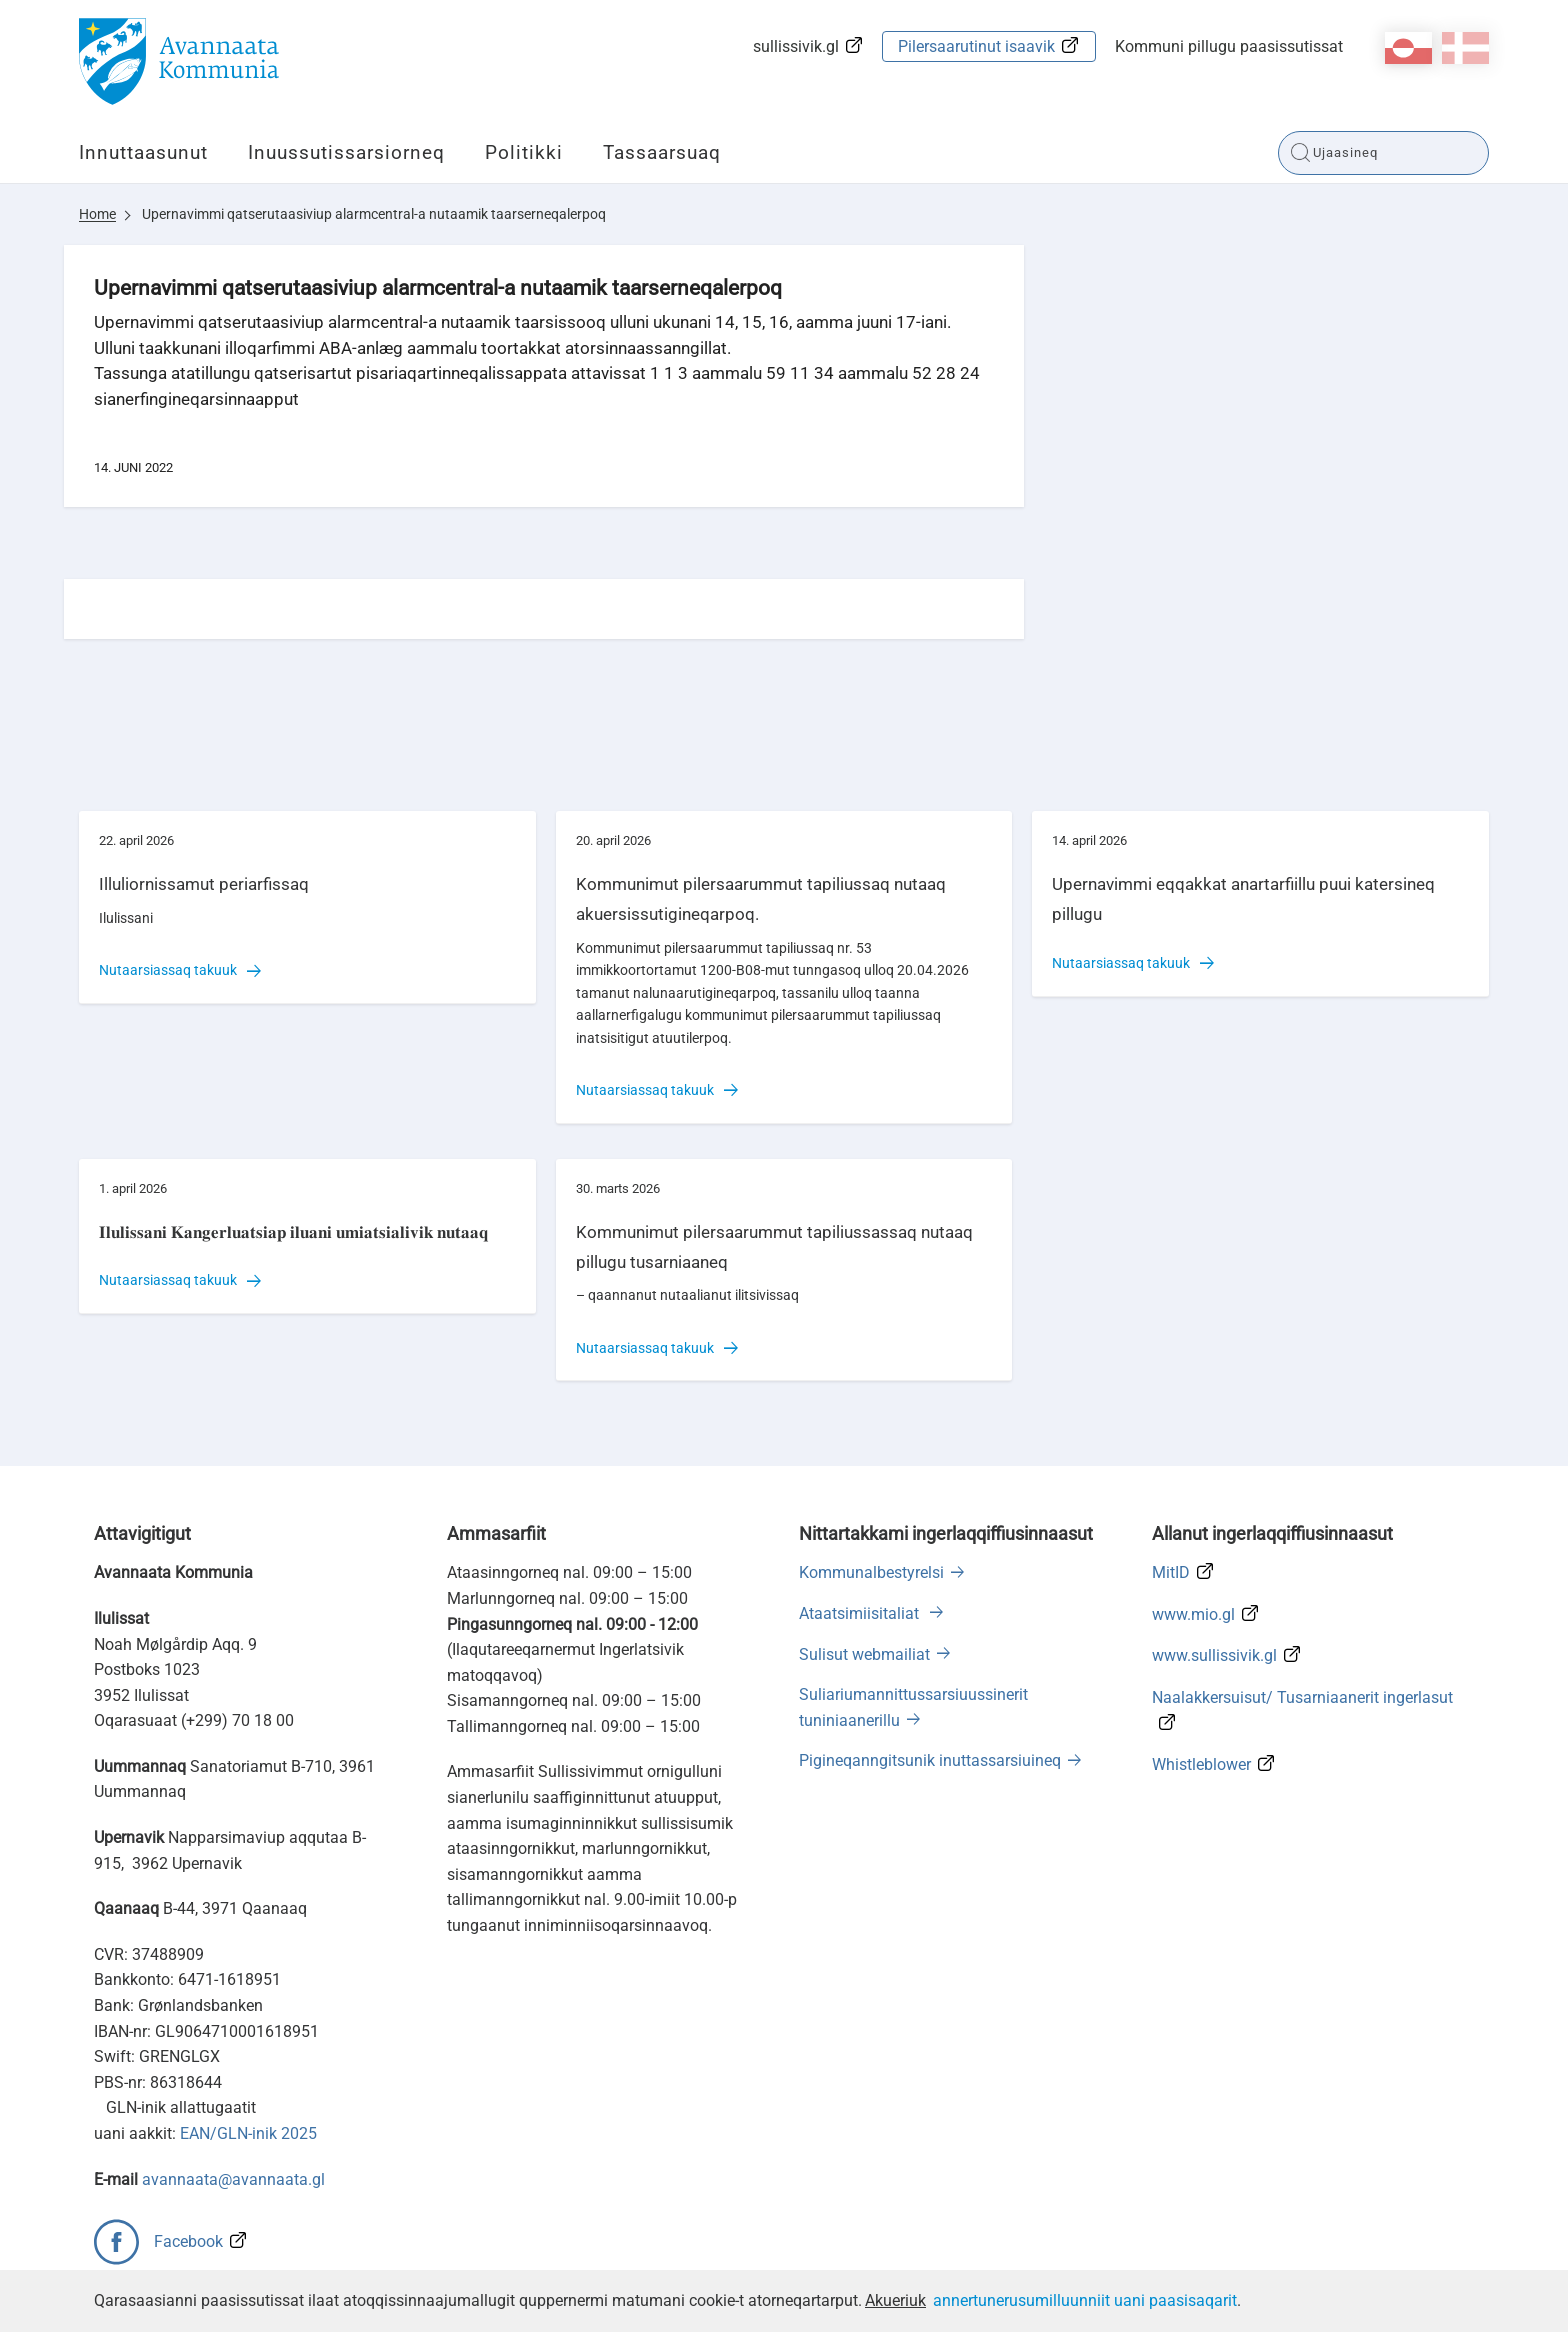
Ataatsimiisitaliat (861, 1613)
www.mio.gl (1193, 1614)
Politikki (524, 152)
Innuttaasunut (143, 152)
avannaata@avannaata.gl (233, 2179)
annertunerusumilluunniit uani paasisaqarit (1085, 2300)
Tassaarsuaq (662, 152)
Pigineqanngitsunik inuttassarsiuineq (930, 1760)
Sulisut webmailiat (864, 1654)
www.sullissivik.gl (1214, 1655)
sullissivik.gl (796, 46)
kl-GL (1408, 48)
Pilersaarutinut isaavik (976, 46)
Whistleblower (1201, 1764)
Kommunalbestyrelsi (871, 1572)
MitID (1171, 1572)
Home (97, 214)
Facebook (188, 2241)
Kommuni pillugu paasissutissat (1229, 46)
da (1465, 48)
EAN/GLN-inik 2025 (248, 2133)
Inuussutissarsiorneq (346, 152)
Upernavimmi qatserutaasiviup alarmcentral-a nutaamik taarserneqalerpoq (374, 214)
